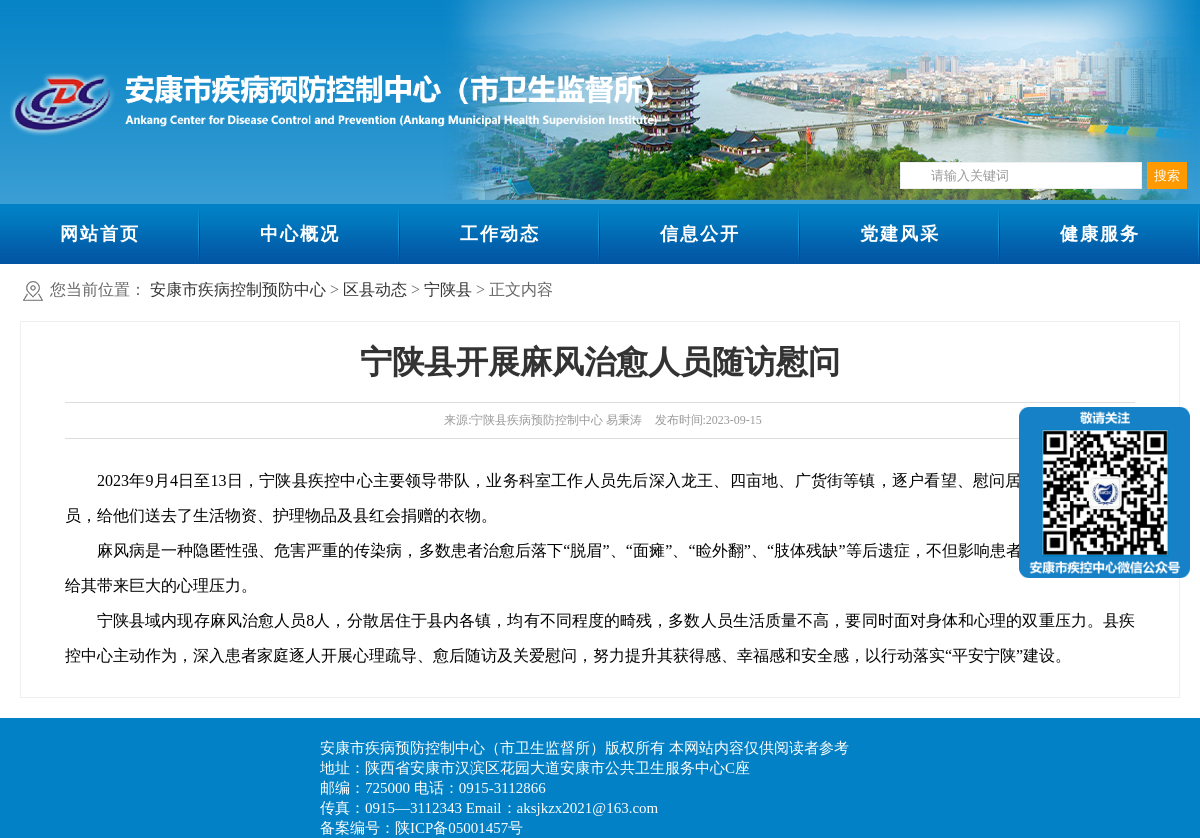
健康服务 (1100, 234)
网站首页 (100, 234)
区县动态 (375, 289)
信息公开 (700, 234)
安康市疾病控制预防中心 (238, 289)
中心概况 (300, 234)
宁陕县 (448, 289)
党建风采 (900, 234)
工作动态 (500, 234)
